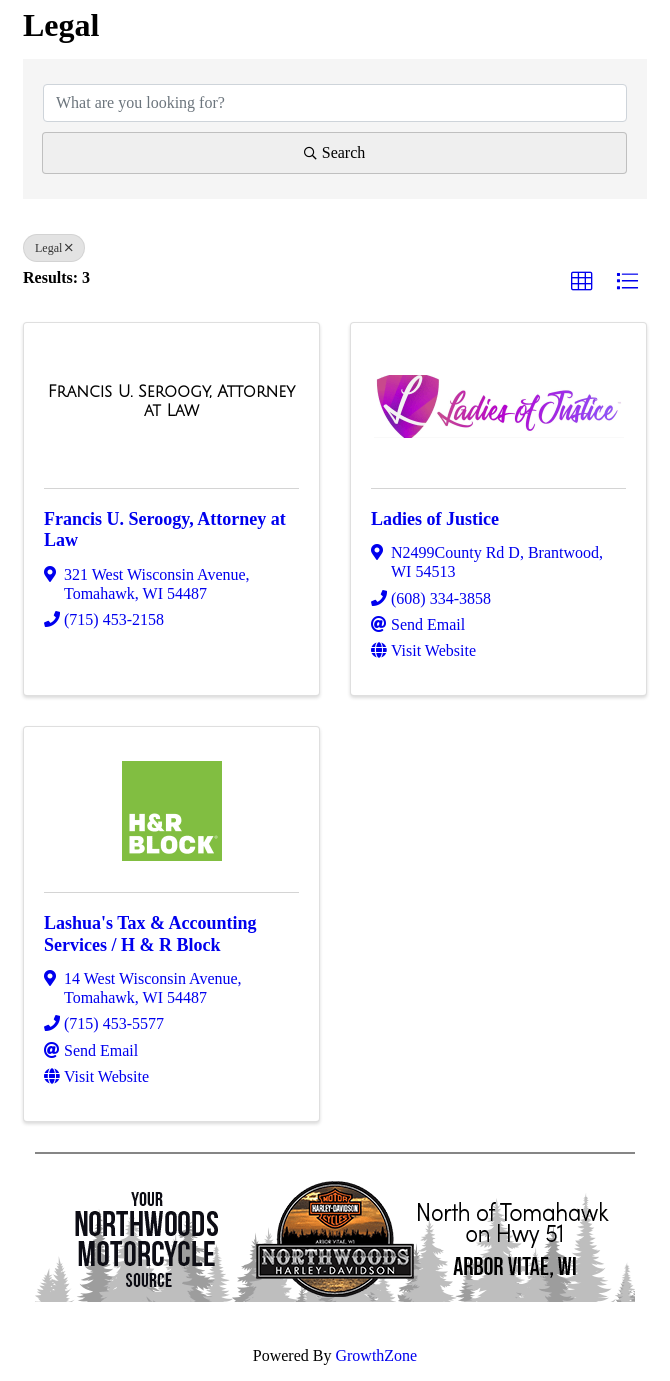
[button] (582, 282)
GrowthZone (376, 1355)
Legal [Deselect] (54, 248)
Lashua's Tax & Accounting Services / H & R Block (150, 934)
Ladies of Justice (435, 519)
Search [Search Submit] (335, 152)
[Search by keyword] (335, 103)
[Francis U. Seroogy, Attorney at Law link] (171, 401)
